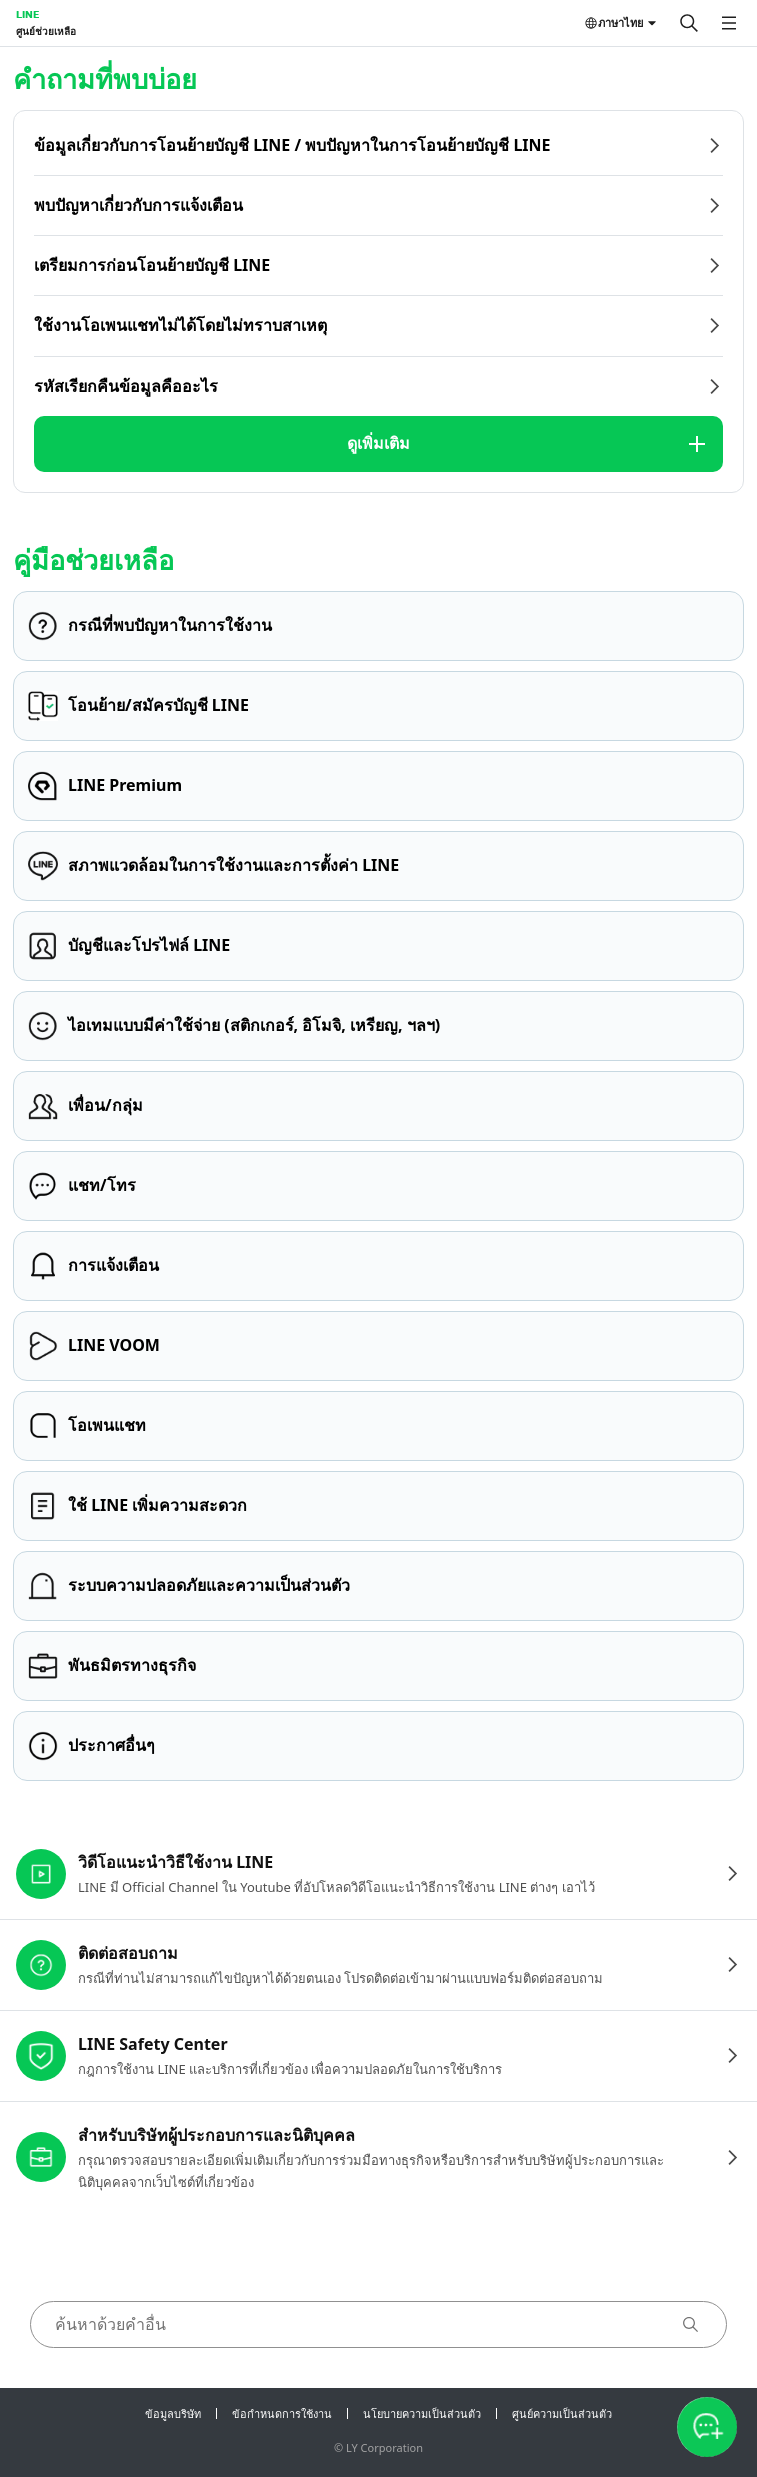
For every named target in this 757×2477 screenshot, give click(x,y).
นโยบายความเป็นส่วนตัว (422, 2413)
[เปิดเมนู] (729, 23)
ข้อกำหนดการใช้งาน (282, 2413)
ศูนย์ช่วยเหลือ (46, 31)
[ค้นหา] (689, 23)
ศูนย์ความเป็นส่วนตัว (562, 2413)
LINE (27, 14)
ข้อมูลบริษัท (173, 2413)
